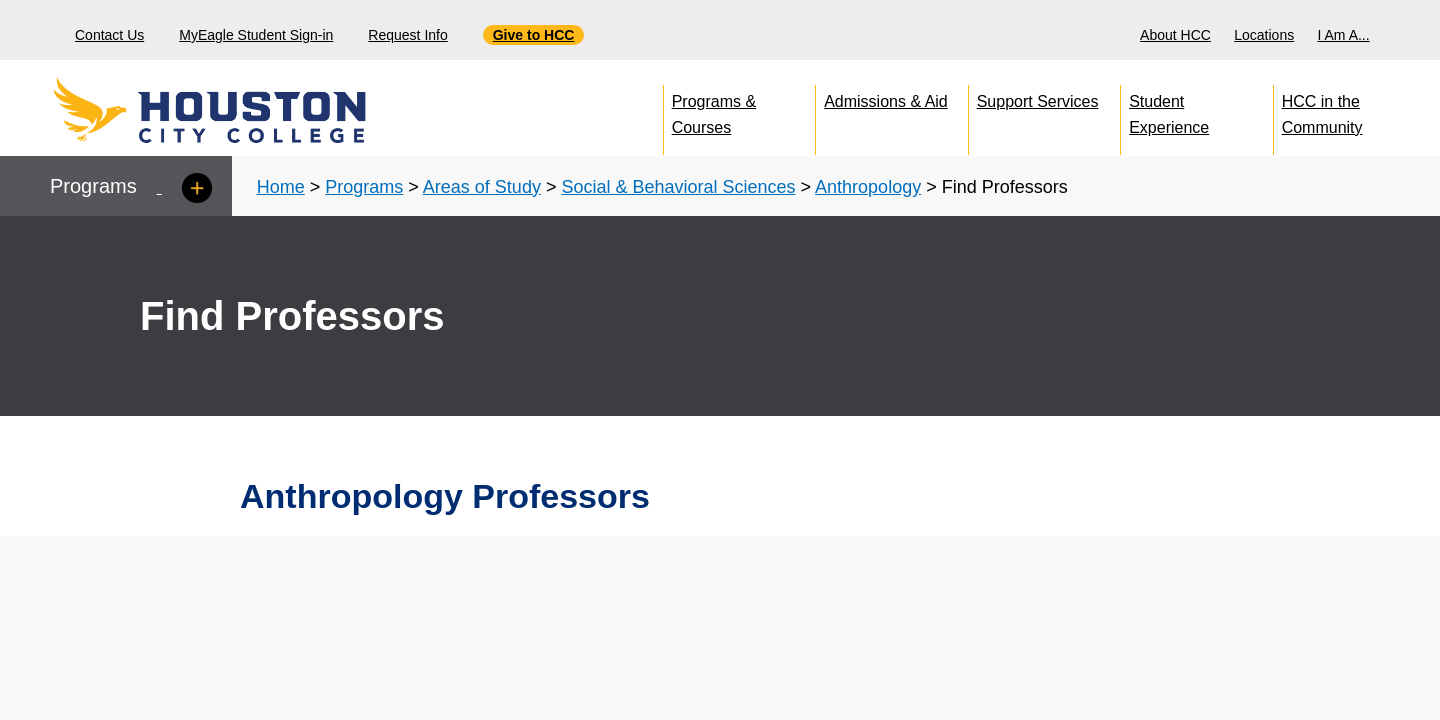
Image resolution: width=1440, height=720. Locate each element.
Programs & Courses (714, 110)
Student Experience (1169, 110)
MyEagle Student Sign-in (256, 35)
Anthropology (868, 187)
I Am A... (1344, 35)
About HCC (1175, 35)
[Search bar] (1417, 30)
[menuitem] (1178, 30)
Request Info (407, 35)
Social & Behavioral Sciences (678, 187)
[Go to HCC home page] (255, 110)
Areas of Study (482, 187)
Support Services (1038, 101)
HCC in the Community (1322, 110)
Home (281, 187)
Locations (1264, 35)
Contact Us (109, 35)
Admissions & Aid (886, 101)
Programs (364, 187)
